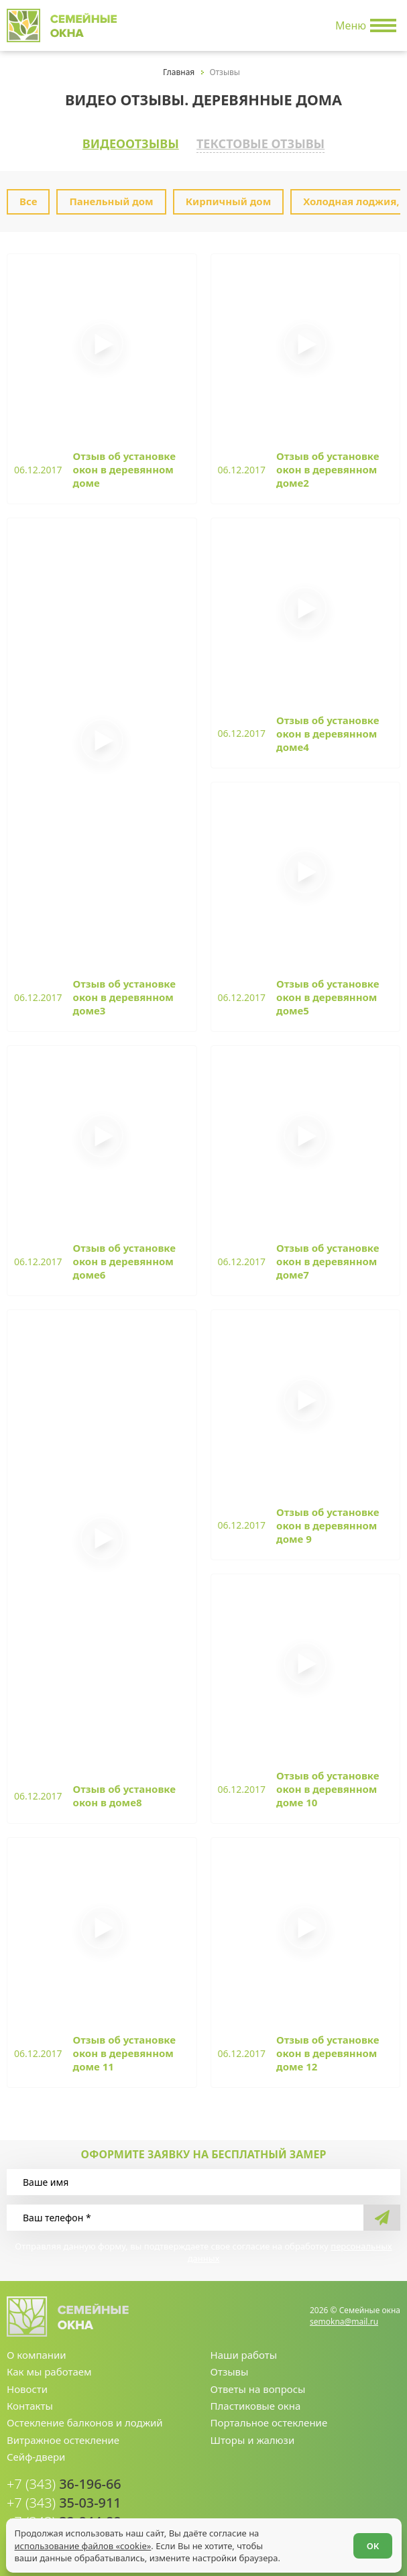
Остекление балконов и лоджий (85, 2425)
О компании (36, 2356)
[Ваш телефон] (185, 2220)
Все (28, 199)
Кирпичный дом (229, 199)
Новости (27, 2391)
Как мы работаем (49, 2374)
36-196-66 (61, 2486)
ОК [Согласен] (372, 2545)
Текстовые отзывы (264, 142)
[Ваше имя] (203, 2184)
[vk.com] (370, 2511)
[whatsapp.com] (327, 2511)
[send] (381, 2220)
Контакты (30, 2408)
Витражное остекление (63, 2442)
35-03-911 (61, 2504)
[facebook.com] (391, 2511)
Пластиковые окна (256, 2408)
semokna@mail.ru (344, 2324)
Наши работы (244, 2356)
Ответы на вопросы (258, 2391)
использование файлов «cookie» (83, 2545)
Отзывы (230, 2374)
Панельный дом (111, 199)
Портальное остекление (269, 2425)
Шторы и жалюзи (253, 2442)
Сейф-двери (36, 2459)
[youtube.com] (348, 2511)
